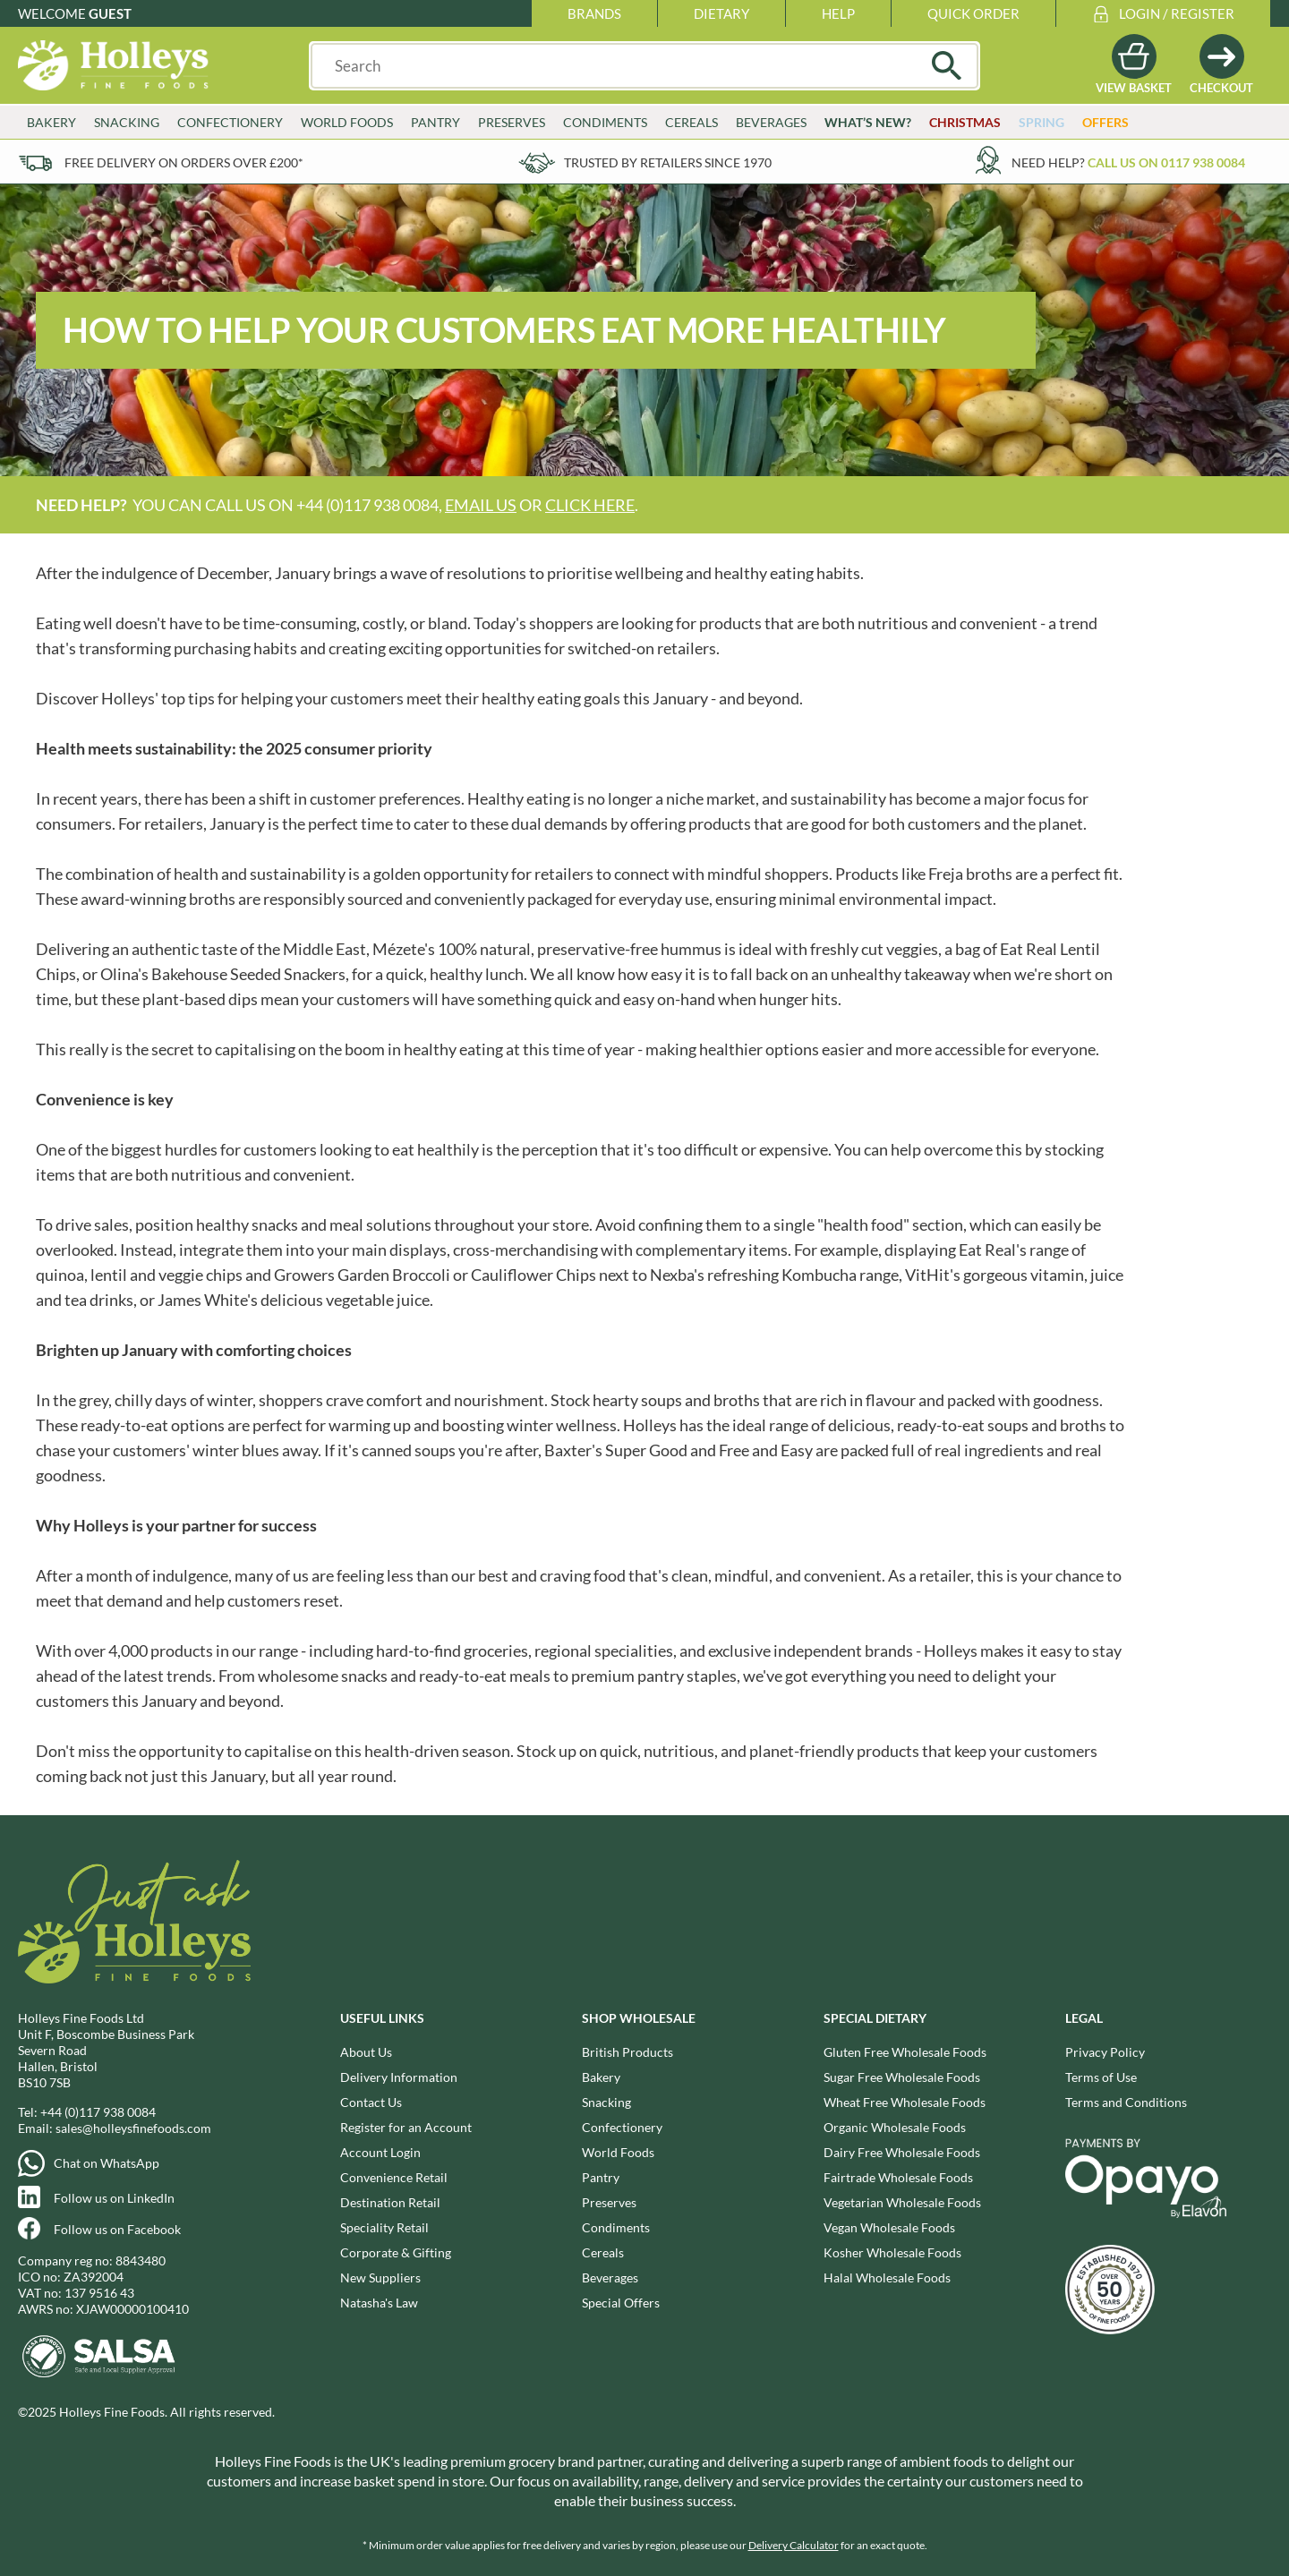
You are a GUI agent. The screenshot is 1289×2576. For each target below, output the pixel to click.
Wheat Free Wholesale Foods (905, 2102)
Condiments (605, 122)
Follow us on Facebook (117, 2229)
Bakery (51, 122)
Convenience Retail (394, 2177)
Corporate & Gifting (395, 2252)
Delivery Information (398, 2077)
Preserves (511, 122)
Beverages (771, 122)
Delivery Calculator (793, 2545)
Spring (1041, 122)
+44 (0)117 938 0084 (98, 2112)
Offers (1105, 122)
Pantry (435, 122)
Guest (110, 13)
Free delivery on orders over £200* (183, 162)
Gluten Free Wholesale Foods (905, 2052)
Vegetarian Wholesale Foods (902, 2202)
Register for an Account (406, 2127)
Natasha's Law (379, 2302)
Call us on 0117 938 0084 (1166, 162)
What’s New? (867, 122)
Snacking (126, 122)
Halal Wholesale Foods (887, 2277)
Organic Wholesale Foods (895, 2127)
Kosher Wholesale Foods (892, 2252)
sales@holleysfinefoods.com (133, 2128)
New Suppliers (380, 2277)
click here (590, 505)
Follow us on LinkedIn (114, 2197)
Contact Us (371, 2102)
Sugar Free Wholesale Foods (902, 2077)
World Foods (347, 122)
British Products (627, 2052)
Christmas (965, 122)
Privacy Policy (1105, 2052)
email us (480, 505)
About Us (366, 2052)
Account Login (380, 2152)
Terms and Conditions (1126, 2102)
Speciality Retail (384, 2227)
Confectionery (230, 122)
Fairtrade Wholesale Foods (898, 2177)
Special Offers (621, 2302)
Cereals (691, 122)
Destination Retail (390, 2202)
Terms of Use (1101, 2077)
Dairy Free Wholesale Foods (902, 2152)
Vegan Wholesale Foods (889, 2227)
